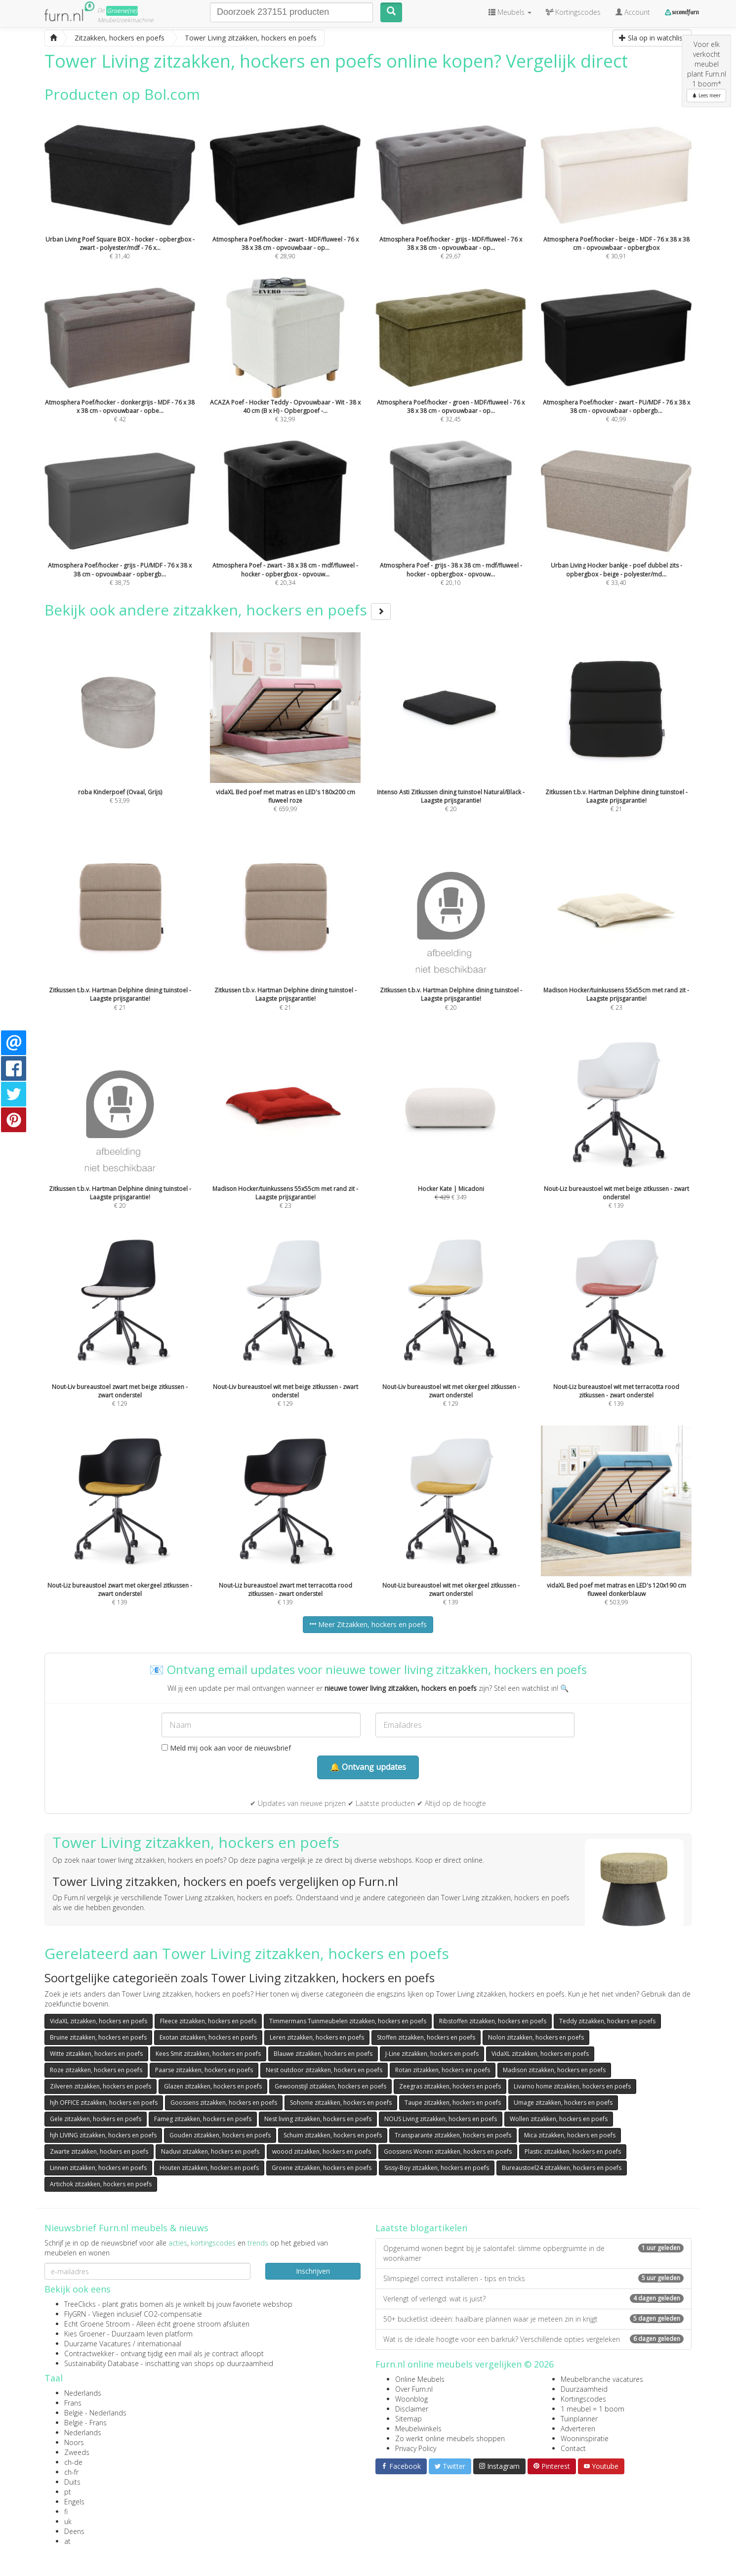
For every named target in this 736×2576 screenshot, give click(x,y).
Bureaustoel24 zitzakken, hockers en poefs (561, 2168)
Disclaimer (411, 2408)
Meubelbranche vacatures (602, 2379)
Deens (74, 2531)
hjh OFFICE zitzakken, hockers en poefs (104, 2102)
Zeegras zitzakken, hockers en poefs (450, 2086)
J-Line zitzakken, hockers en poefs (432, 2053)
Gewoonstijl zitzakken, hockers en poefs (330, 2086)
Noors (74, 2442)
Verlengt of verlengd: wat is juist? (533, 2298)
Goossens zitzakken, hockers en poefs (223, 2102)
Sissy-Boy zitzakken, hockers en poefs (436, 2168)
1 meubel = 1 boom (592, 2408)
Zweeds (76, 2452)
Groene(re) (122, 10)
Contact (573, 2448)
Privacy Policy (415, 2448)
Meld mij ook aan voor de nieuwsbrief (226, 1748)
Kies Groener (84, 2333)
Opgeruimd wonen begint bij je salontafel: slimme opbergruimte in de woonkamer (533, 2253)
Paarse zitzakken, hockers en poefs (204, 2070)
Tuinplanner (579, 2418)
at (67, 2541)
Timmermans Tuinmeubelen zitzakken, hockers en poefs (347, 2021)
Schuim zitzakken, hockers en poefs (333, 2135)
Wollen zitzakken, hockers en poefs (559, 2119)
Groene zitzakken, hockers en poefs (321, 2168)
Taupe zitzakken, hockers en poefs (453, 2102)
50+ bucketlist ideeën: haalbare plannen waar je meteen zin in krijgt (533, 2319)
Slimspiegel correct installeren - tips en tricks (533, 2278)
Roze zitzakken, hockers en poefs (96, 2070)
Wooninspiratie (585, 2438)
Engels (74, 2501)
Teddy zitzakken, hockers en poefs (607, 2021)
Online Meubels (420, 2379)
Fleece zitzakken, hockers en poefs (208, 2021)
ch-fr (71, 2472)
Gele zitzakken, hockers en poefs (95, 2119)
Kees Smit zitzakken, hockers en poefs (208, 2053)
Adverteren (578, 2428)
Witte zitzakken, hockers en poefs (96, 2053)
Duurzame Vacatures (97, 2343)
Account (632, 12)
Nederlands (82, 2393)
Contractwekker (89, 2353)
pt (67, 2491)
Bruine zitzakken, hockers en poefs (98, 2037)
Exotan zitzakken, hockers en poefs (208, 2037)
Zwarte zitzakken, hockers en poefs (99, 2151)
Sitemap (408, 2418)
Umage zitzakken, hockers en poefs (563, 2102)
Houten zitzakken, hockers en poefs (209, 2168)
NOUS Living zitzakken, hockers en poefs (440, 2119)
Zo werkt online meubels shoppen (450, 2438)
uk (68, 2521)
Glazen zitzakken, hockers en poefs (213, 2086)
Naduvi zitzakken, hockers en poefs (210, 2151)
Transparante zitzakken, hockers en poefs (453, 2135)
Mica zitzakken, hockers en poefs (569, 2135)
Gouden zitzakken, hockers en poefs (220, 2135)
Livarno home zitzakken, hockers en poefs (572, 2086)
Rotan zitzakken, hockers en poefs (442, 2070)
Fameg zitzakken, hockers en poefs (202, 2119)
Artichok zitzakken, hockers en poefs (101, 2184)
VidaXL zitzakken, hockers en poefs (98, 2021)
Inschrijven (313, 2271)
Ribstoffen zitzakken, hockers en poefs (492, 2021)
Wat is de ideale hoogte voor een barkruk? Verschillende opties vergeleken (533, 2339)
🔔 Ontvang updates (368, 1766)
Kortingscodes (583, 2399)
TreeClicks (80, 2304)
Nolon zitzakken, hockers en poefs (536, 2037)
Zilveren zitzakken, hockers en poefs (100, 2086)
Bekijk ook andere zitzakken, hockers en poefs (217, 610)
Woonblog (411, 2399)
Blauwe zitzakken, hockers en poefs (323, 2053)
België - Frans (85, 2422)
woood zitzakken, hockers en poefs (321, 2151)
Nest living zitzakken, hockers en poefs (317, 2119)
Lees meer (706, 95)
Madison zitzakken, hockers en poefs (554, 2070)
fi (66, 2511)
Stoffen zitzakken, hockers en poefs (426, 2037)
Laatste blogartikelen (421, 2228)
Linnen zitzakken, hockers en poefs (98, 2168)
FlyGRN (75, 2314)
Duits (72, 2482)
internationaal (159, 2343)
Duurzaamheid (584, 2389)
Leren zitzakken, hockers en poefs (317, 2037)
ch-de (73, 2462)
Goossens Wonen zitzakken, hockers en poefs (448, 2151)
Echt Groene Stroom (97, 2324)
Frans (73, 2403)
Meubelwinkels (418, 2428)
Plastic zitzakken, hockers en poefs (573, 2151)
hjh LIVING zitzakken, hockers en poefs (103, 2135)
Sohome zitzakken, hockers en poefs (341, 2102)
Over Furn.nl (414, 2389)
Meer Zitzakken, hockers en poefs (368, 1624)
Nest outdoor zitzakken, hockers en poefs (324, 2070)
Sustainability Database (101, 2363)
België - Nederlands (95, 2412)
